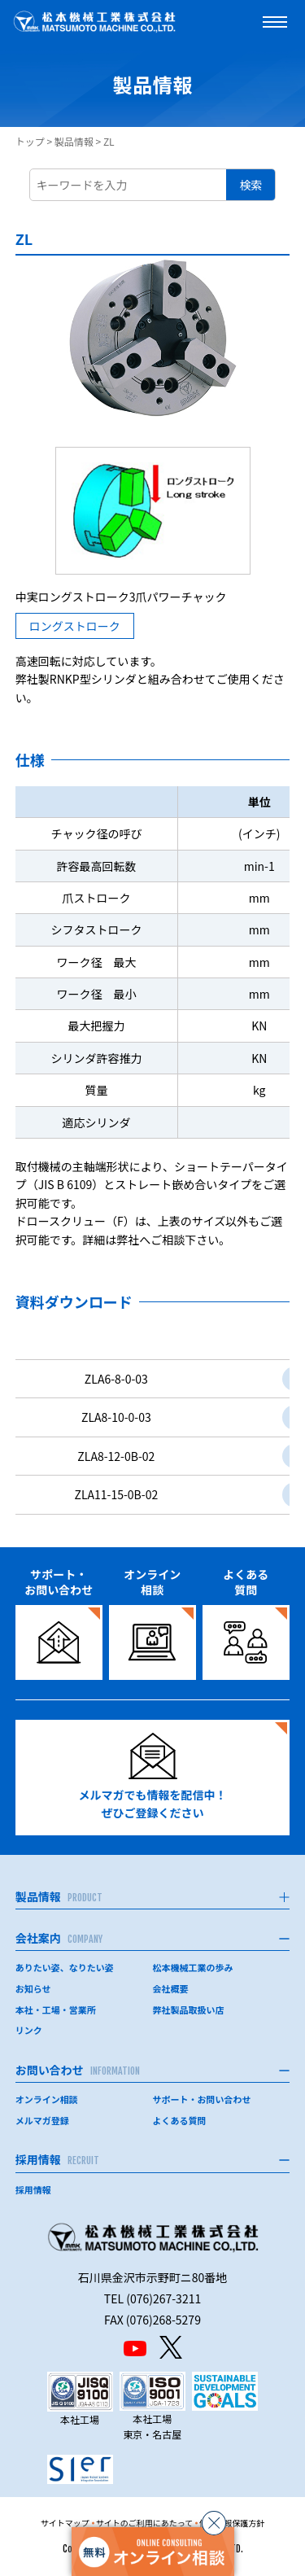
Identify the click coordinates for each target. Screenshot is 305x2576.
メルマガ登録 (42, 2120)
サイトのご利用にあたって (145, 2523)
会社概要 (171, 1988)
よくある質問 (180, 2120)
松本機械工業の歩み (193, 1967)
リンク (28, 2029)
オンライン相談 (46, 2099)
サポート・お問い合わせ (202, 2099)
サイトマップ (65, 2523)
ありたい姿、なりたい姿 (64, 1967)
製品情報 (74, 141)
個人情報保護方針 (231, 2523)
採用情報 (33, 2189)
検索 (250, 185)
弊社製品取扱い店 (188, 2009)
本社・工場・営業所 (55, 2009)
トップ (30, 141)
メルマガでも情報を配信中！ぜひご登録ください (153, 1777)
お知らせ (33, 1988)
